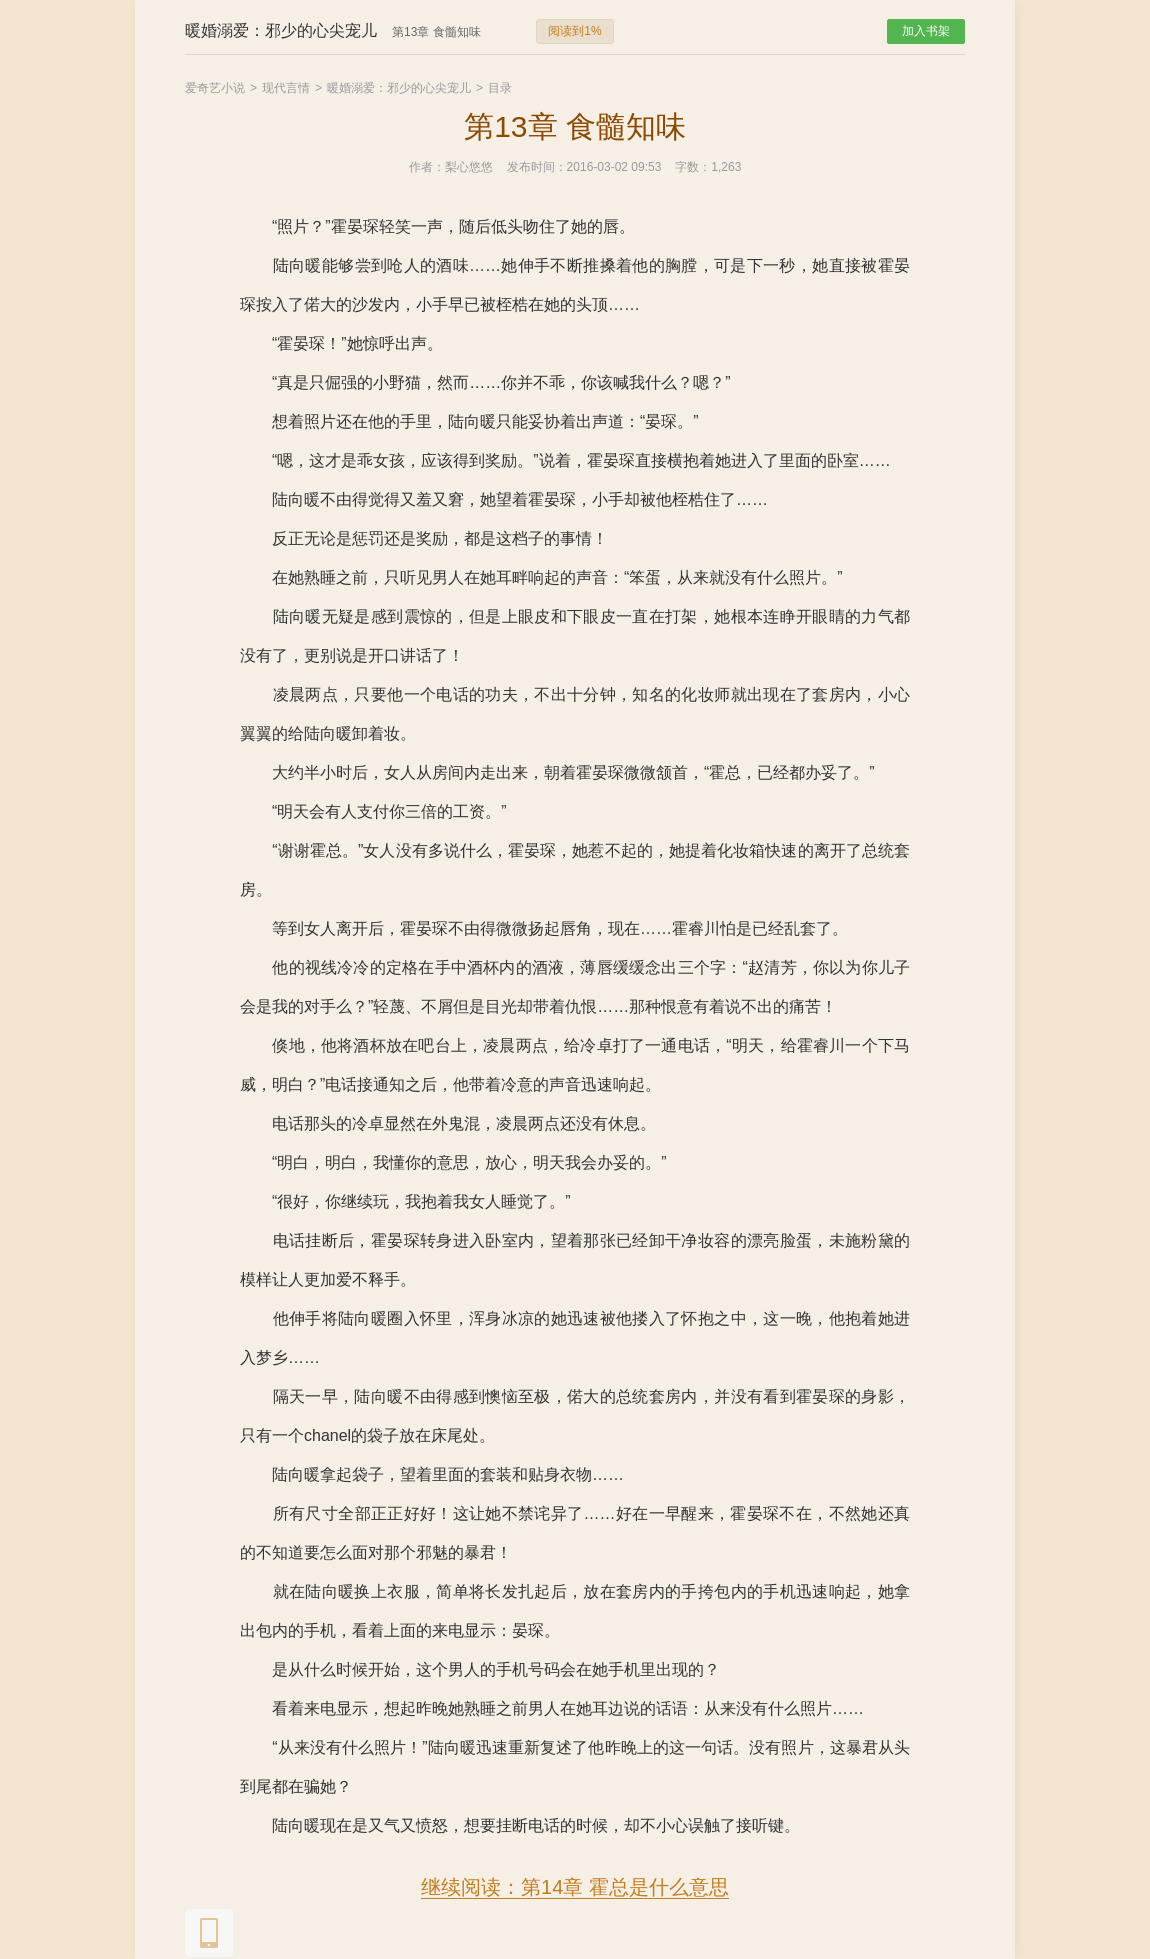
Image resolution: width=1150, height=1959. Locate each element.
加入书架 (926, 31)
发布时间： (537, 167)
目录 (500, 88)
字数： (693, 167)
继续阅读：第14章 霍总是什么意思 (575, 1887)
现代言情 (286, 88)
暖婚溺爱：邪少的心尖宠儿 (399, 88)
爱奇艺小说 (215, 88)
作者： (427, 167)
